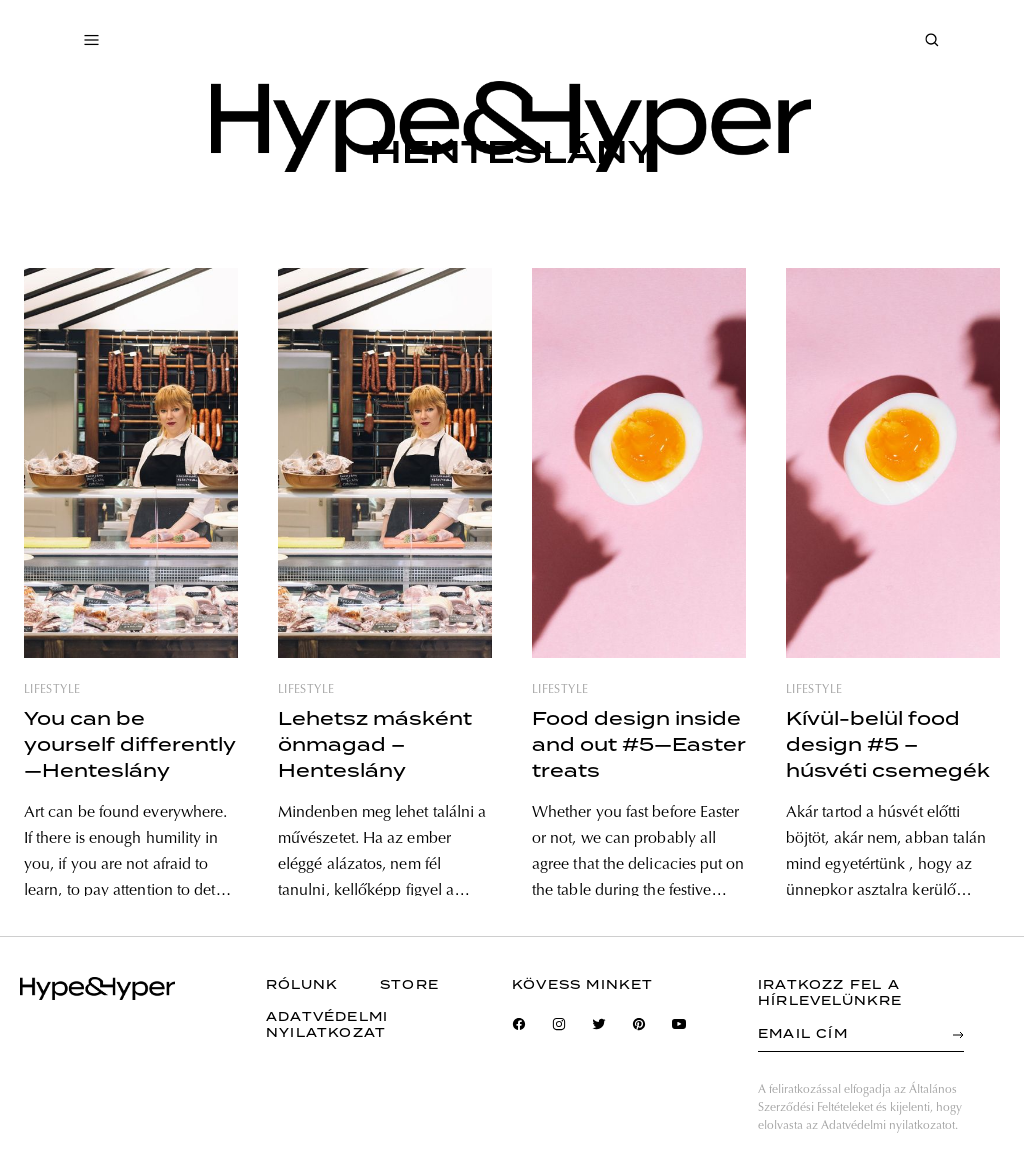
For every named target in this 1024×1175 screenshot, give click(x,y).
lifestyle (52, 690)
